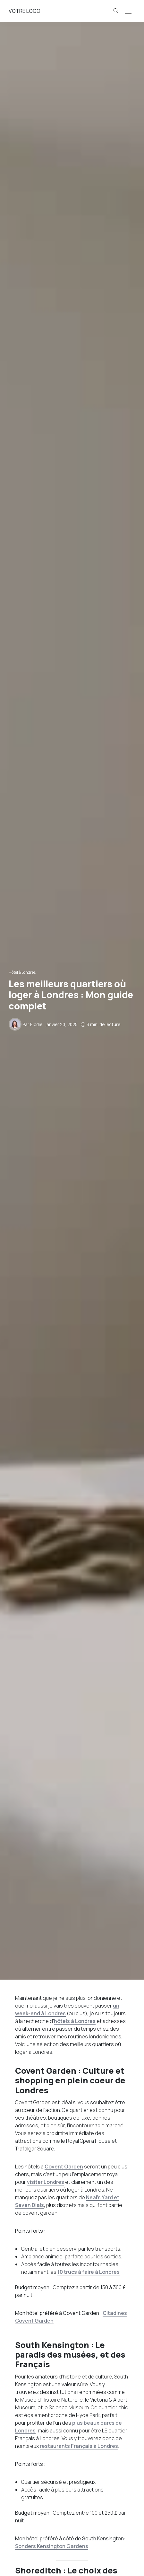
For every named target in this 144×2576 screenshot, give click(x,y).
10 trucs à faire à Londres (88, 2271)
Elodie (36, 1024)
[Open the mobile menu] (128, 11)
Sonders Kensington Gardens (51, 2546)
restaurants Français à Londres (79, 2445)
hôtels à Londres (75, 2021)
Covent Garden (64, 2166)
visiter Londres (45, 2181)
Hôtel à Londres (22, 972)
